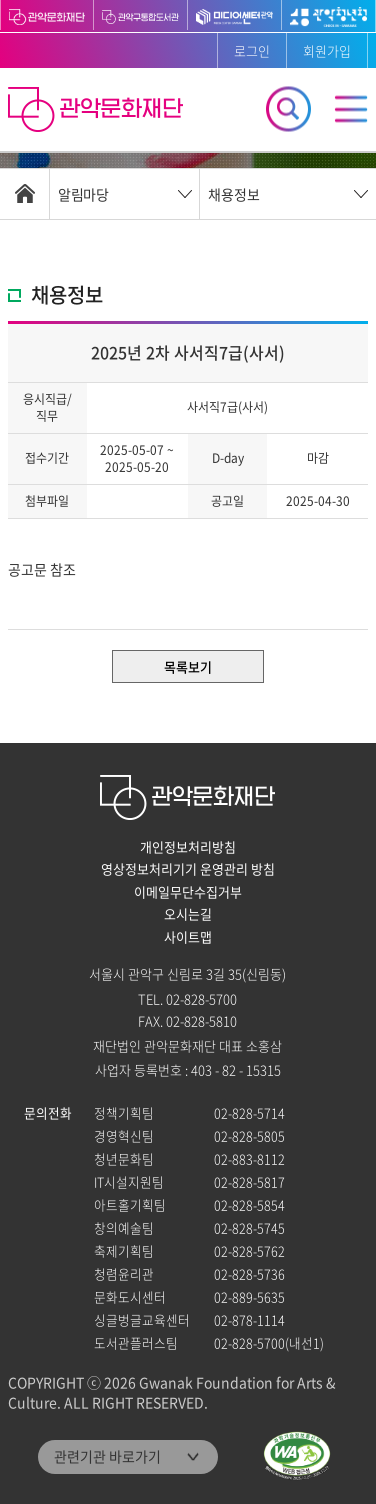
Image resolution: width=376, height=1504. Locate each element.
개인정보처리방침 (188, 847)
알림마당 (83, 194)
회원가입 (327, 50)
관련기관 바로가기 (107, 1456)
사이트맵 (188, 937)
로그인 (252, 50)
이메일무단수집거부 (188, 892)
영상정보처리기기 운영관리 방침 (188, 869)
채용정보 (234, 194)
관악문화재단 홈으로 (98, 112)
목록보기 (188, 666)
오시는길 (188, 914)
